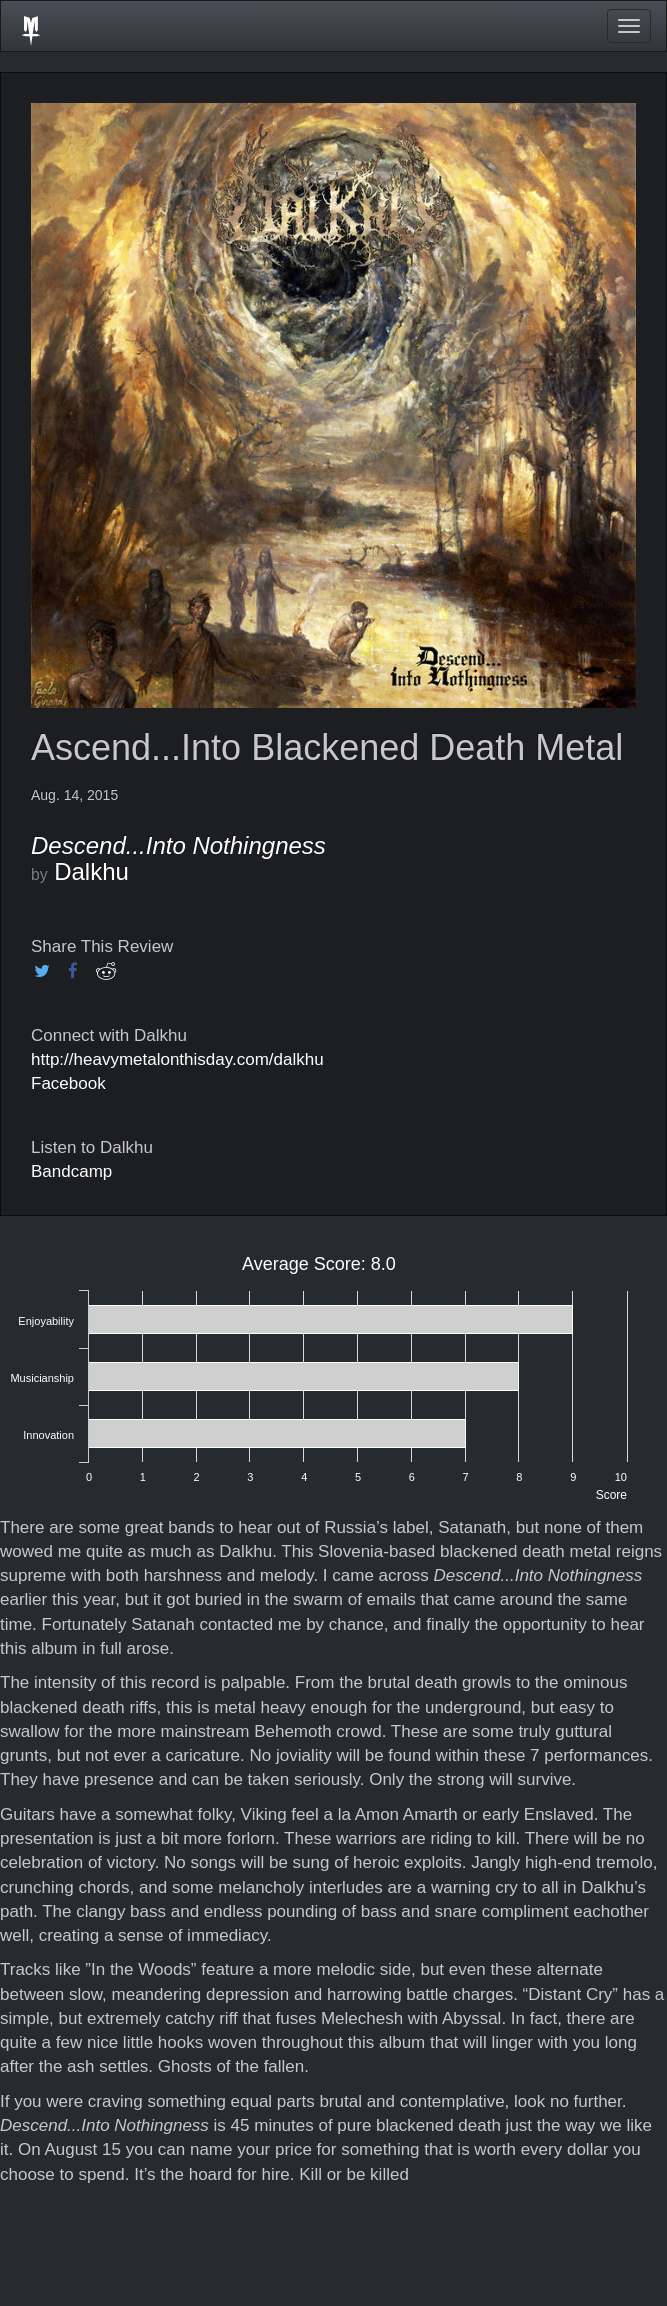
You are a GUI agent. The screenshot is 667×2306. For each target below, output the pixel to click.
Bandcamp (71, 1171)
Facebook (68, 1083)
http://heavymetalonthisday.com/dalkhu (177, 1059)
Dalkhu (91, 871)
